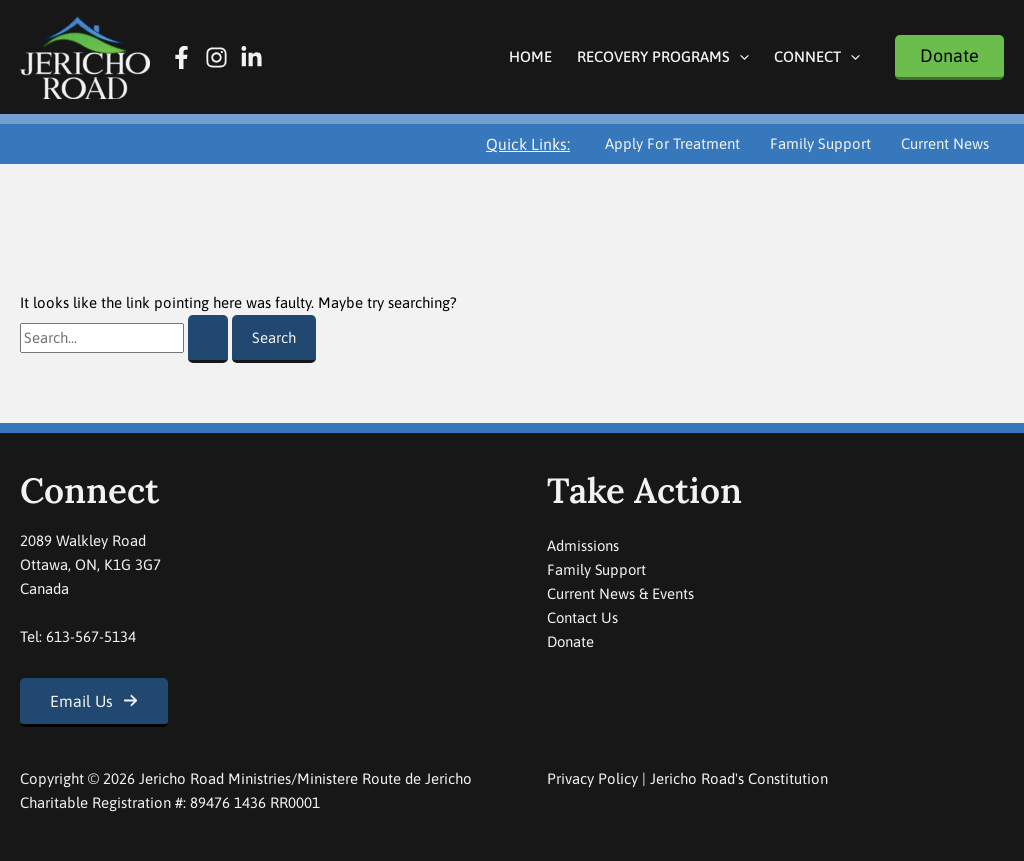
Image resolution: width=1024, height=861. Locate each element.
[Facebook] (181, 57)
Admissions (583, 545)
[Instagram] (216, 57)
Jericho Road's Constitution (739, 778)
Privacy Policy (592, 778)
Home (530, 56)
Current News (945, 143)
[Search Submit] (208, 339)
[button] (739, 56)
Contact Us (583, 617)
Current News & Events (620, 593)
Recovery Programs (663, 56)
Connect (817, 56)
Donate (571, 641)
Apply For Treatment (672, 143)
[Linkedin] (251, 57)
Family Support (820, 143)
